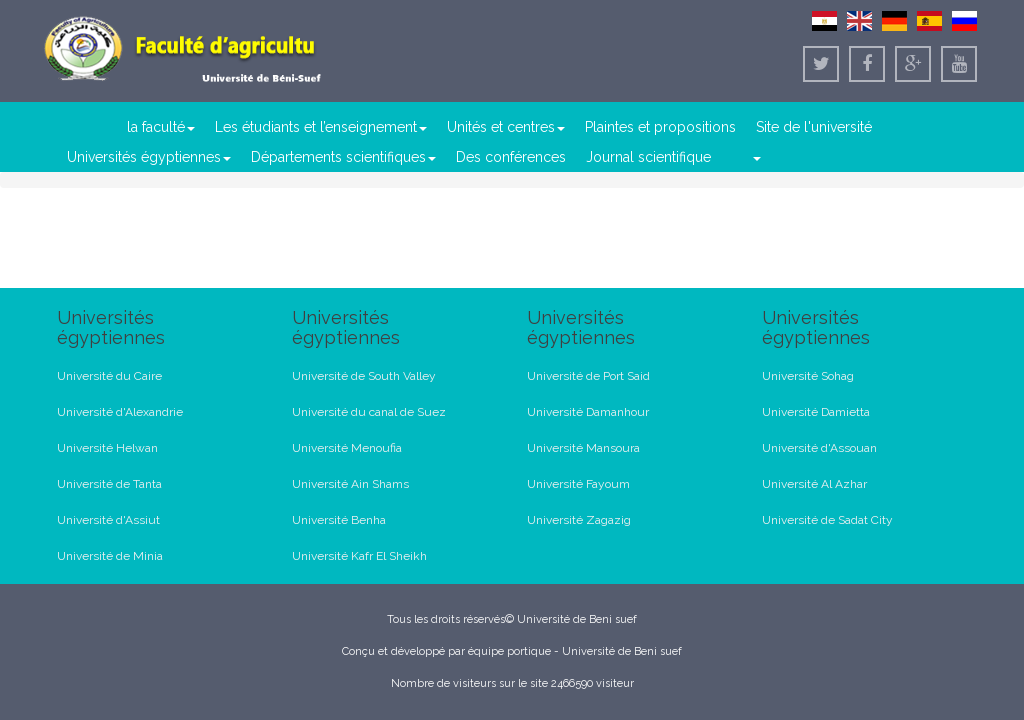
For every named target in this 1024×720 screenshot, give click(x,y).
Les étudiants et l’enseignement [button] (321, 127)
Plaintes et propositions (660, 127)
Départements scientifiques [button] (343, 157)
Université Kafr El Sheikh (359, 556)
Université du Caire (109, 376)
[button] (756, 157)
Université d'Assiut (108, 520)
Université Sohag (808, 376)
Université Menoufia (347, 448)
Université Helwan (107, 448)
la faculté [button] (161, 127)
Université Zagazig (579, 520)
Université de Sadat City (827, 520)
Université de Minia (110, 556)
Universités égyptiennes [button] (149, 157)
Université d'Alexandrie (120, 412)
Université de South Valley (364, 376)
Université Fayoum (578, 484)
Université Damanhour (588, 412)
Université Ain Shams (350, 484)
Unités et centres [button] (506, 127)
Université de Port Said (588, 376)
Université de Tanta (109, 484)
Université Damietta (816, 412)
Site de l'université (814, 127)
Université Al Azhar (814, 484)
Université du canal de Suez (369, 412)
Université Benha (339, 520)
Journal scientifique (648, 157)
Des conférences (511, 157)
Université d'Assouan (819, 448)
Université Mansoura (583, 448)
